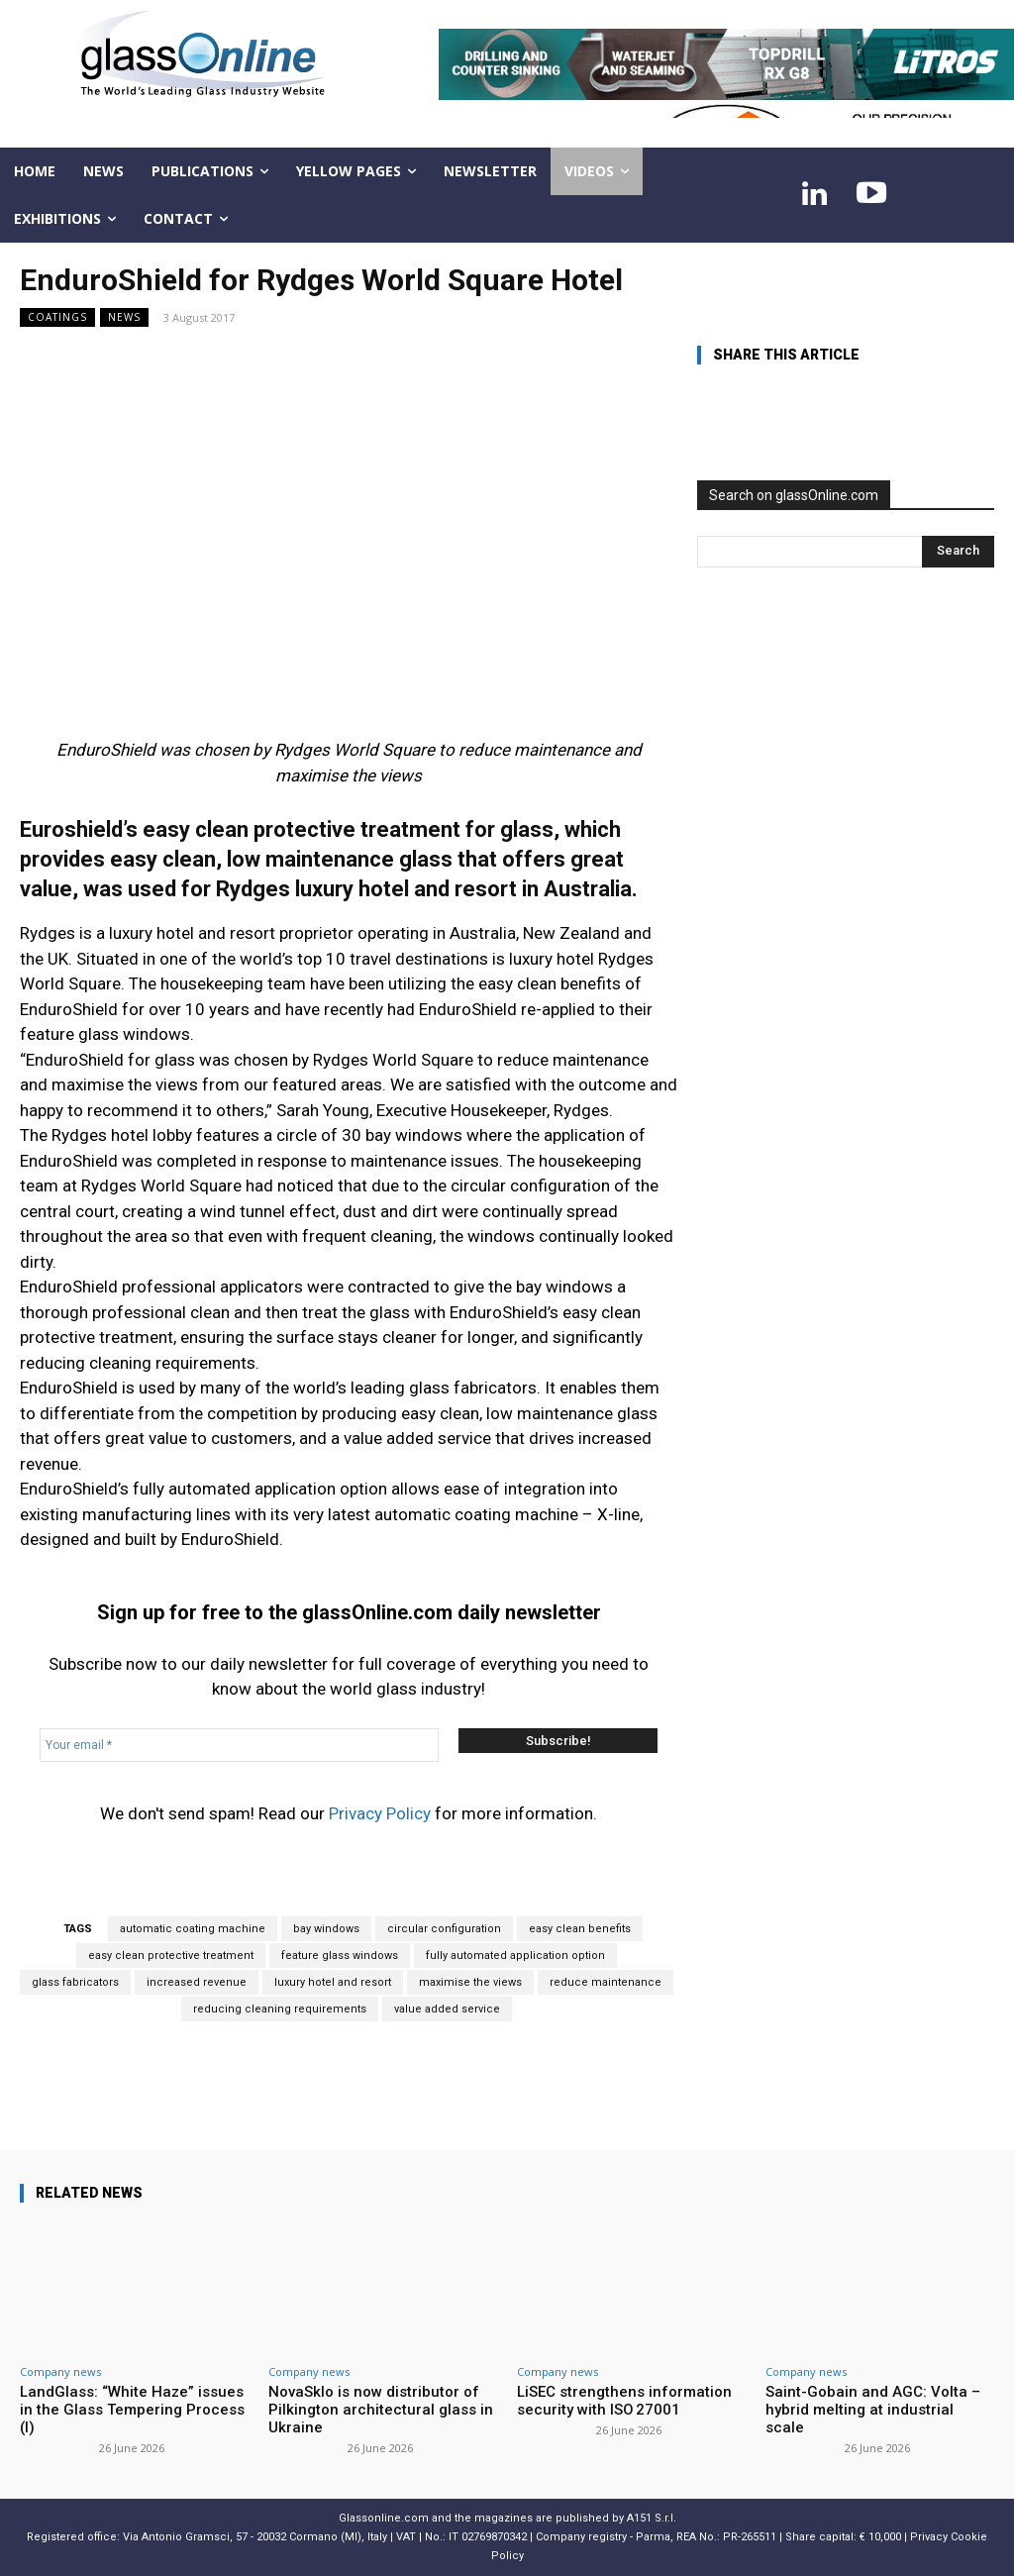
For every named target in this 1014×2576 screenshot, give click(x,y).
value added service (447, 2009)
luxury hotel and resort (332, 1982)
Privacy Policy (380, 1813)
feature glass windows (339, 1955)
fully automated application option (515, 1955)
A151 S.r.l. (651, 2518)
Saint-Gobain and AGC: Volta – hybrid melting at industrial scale (872, 2409)
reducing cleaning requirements (279, 2009)
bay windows (326, 1928)
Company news (60, 2371)
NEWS (124, 317)
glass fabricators (75, 1982)
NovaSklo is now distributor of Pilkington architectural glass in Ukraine (380, 2409)
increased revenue (197, 1982)
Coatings (57, 317)
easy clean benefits (580, 1928)
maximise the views (470, 1982)
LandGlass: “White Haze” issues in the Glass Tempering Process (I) (132, 2409)
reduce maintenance (605, 1982)
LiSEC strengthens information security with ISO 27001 (624, 2401)
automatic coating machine (192, 1928)
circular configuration (444, 1928)
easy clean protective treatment (171, 1955)
